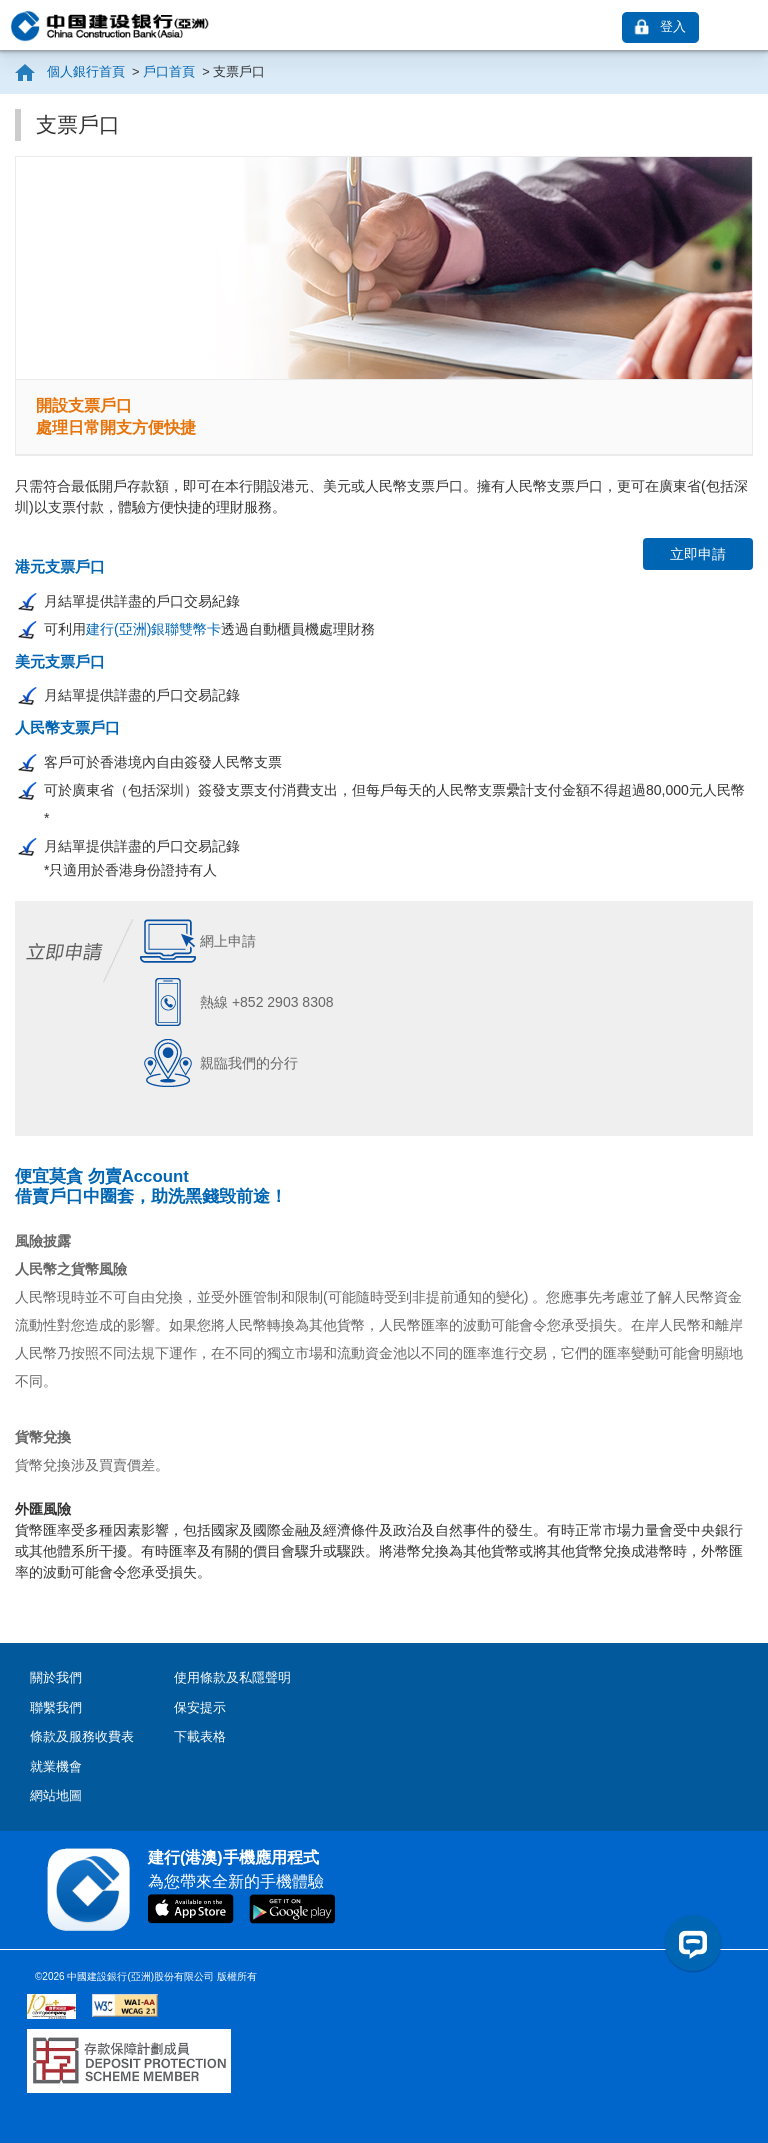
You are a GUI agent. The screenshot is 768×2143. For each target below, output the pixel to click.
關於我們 (56, 1677)
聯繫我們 (56, 1707)
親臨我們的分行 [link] (249, 1063)
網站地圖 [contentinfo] (56, 1795)
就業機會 (56, 1766)
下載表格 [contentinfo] (200, 1736)
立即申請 (698, 554)
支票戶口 (238, 71)
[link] (744, 27)
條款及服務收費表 (82, 1736)
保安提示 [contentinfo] (200, 1707)
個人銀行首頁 (88, 71)
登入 (673, 26)
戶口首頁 (169, 71)
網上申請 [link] (228, 941)
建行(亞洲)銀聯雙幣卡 (153, 629)
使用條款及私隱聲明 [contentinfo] (232, 1677)
